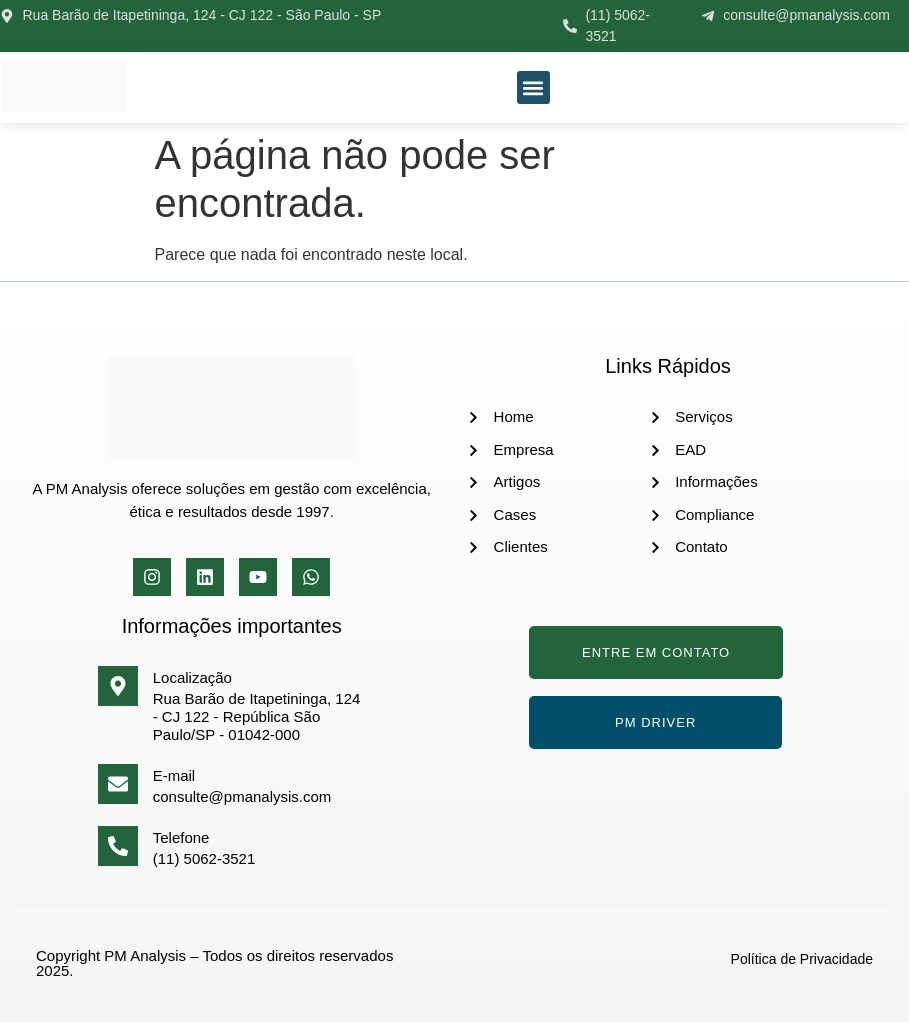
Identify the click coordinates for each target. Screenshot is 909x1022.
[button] (533, 87)
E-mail (174, 775)
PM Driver (655, 722)
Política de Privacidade (802, 959)
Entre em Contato (656, 652)
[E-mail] (118, 784)
